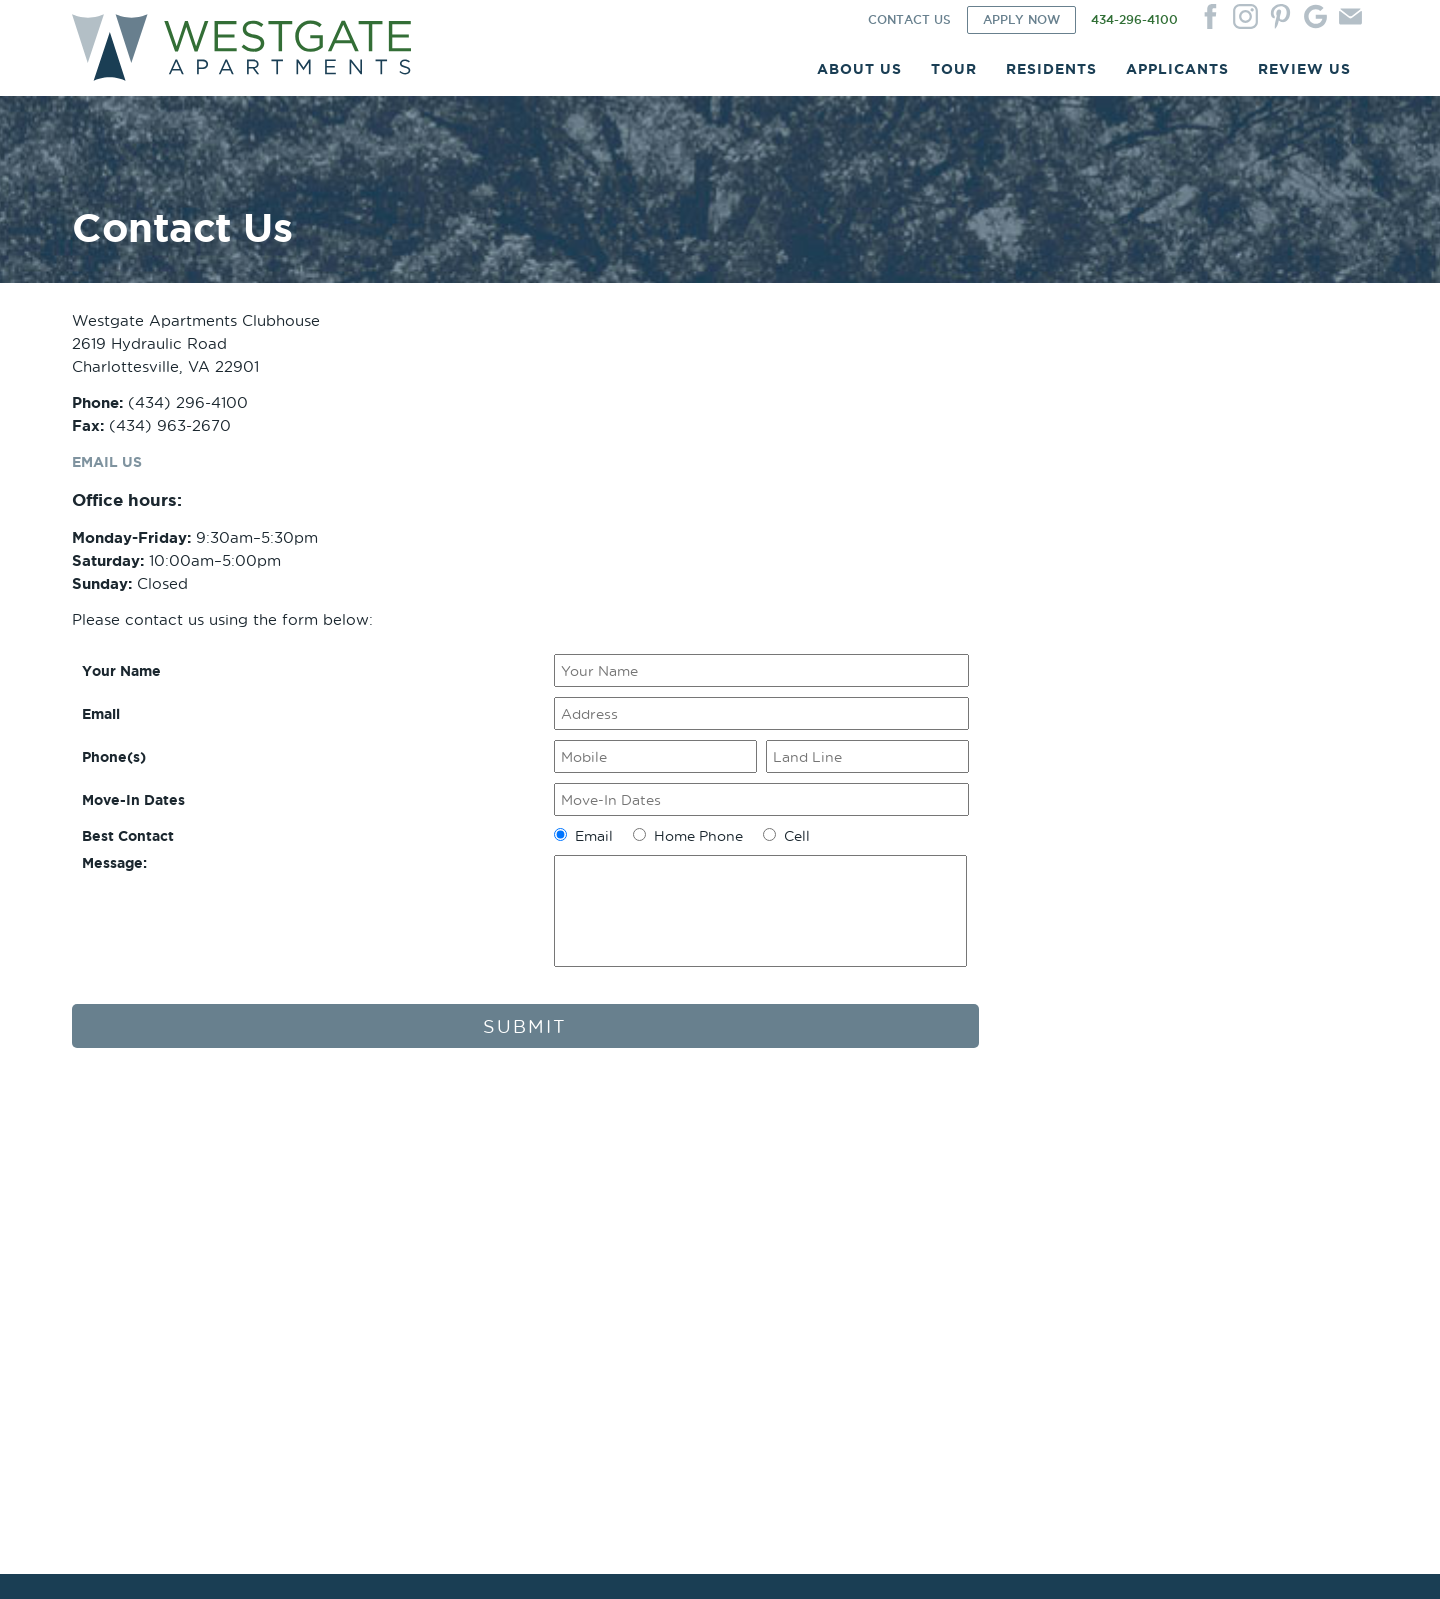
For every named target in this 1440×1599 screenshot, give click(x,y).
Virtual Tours (373, 1251)
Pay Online (630, 1235)
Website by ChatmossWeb (419, 1561)
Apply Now (895, 1203)
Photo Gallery (375, 1203)
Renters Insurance (652, 1251)
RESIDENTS (1051, 75)
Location (98, 1203)
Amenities (101, 1251)
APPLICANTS (1177, 75)
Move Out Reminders (661, 1283)
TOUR (954, 75)
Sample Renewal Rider (929, 1235)
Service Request (647, 1219)
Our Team (101, 1235)
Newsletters (634, 1267)
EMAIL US (109, 503)
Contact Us (1158, 1203)
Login (615, 1203)
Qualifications (902, 1251)
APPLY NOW (1021, 26)
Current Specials (384, 1283)
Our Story (101, 1219)
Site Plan (361, 1219)
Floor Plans (368, 1235)
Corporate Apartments (140, 1267)
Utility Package (380, 1267)
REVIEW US (1304, 75)
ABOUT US (859, 75)
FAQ (85, 1283)
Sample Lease (903, 1219)
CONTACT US (909, 26)
